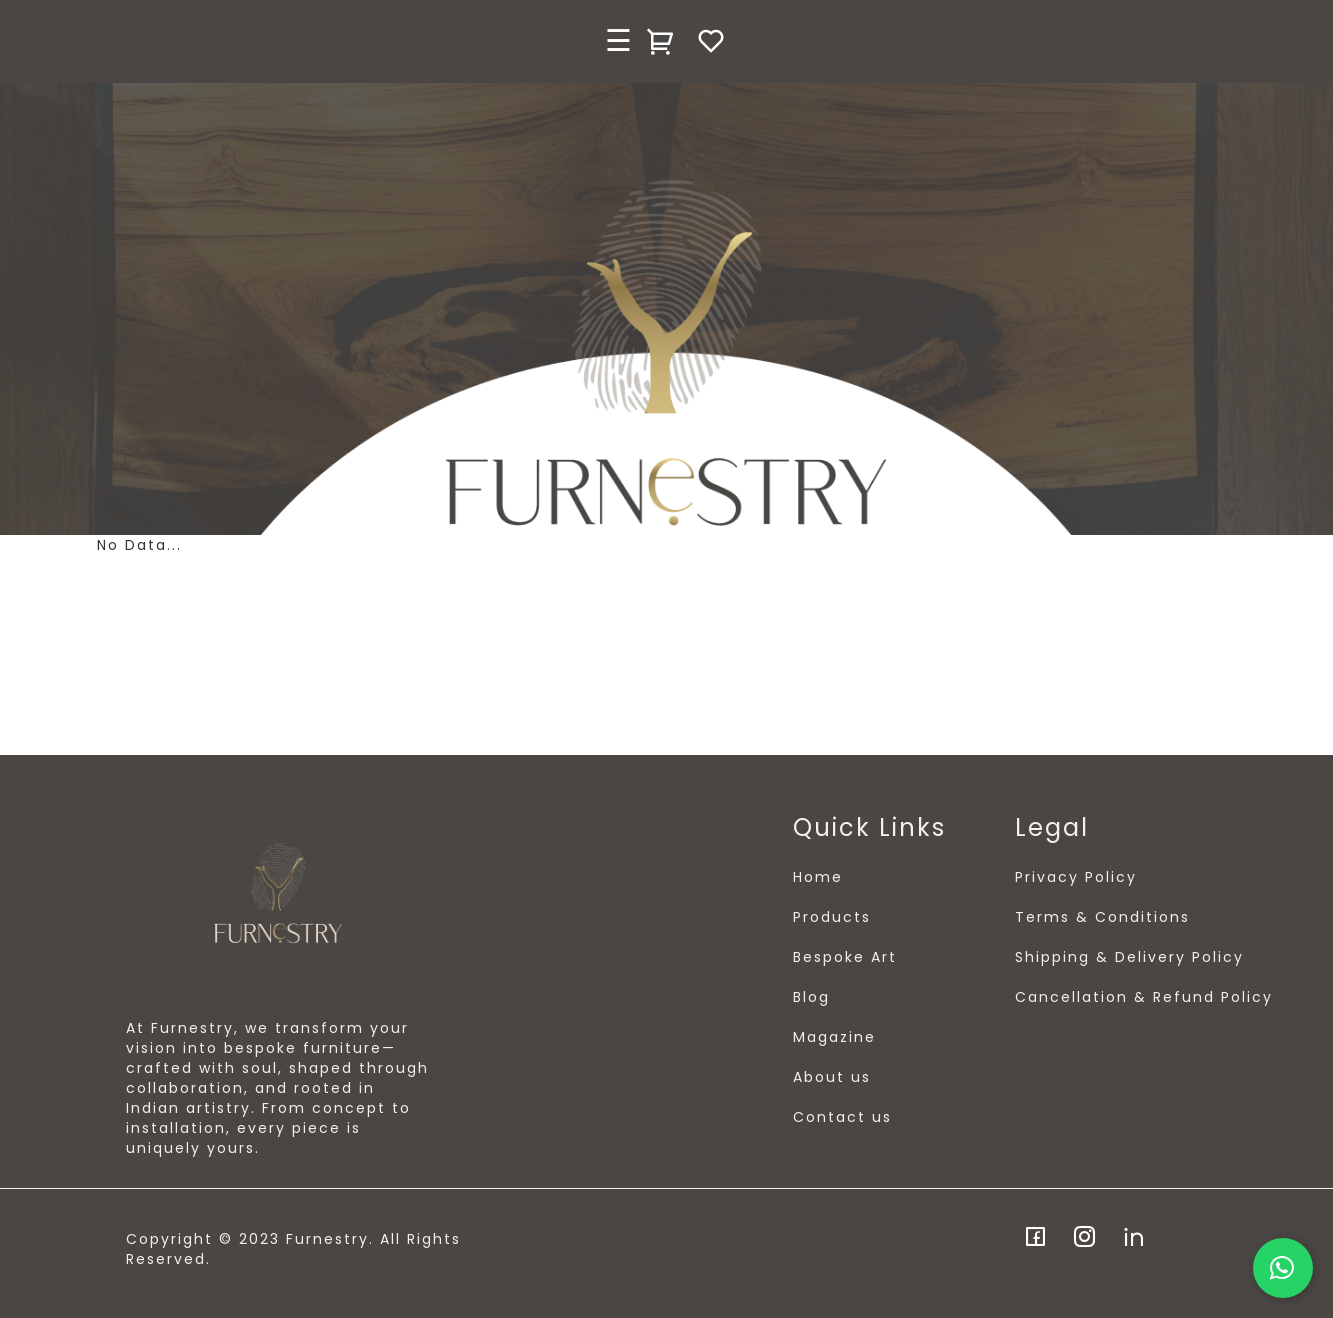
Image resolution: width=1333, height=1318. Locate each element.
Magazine (834, 1037)
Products (832, 917)
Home (818, 877)
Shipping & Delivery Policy (1129, 957)
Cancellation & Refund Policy (1144, 997)
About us (832, 1077)
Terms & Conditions (1102, 917)
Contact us (842, 1117)
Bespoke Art (845, 957)
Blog (811, 997)
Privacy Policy (1076, 877)
